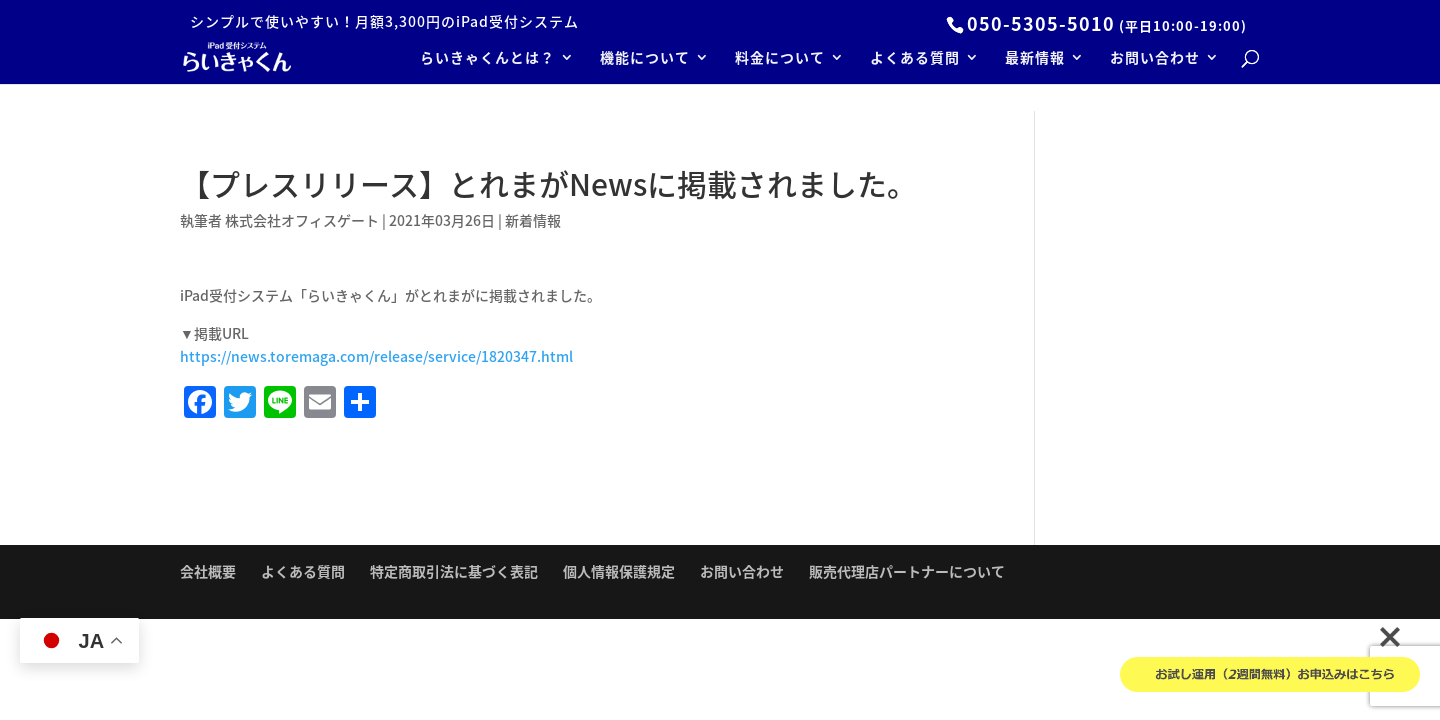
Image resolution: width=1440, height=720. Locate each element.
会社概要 (208, 571)
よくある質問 (915, 58)
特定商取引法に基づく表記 (454, 571)
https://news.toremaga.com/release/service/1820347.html (376, 356)
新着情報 (533, 220)
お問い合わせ (1155, 58)
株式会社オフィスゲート (302, 220)
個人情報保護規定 (619, 571)
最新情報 (1035, 58)
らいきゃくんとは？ (487, 58)
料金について (780, 58)
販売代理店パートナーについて (907, 571)
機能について (645, 58)
